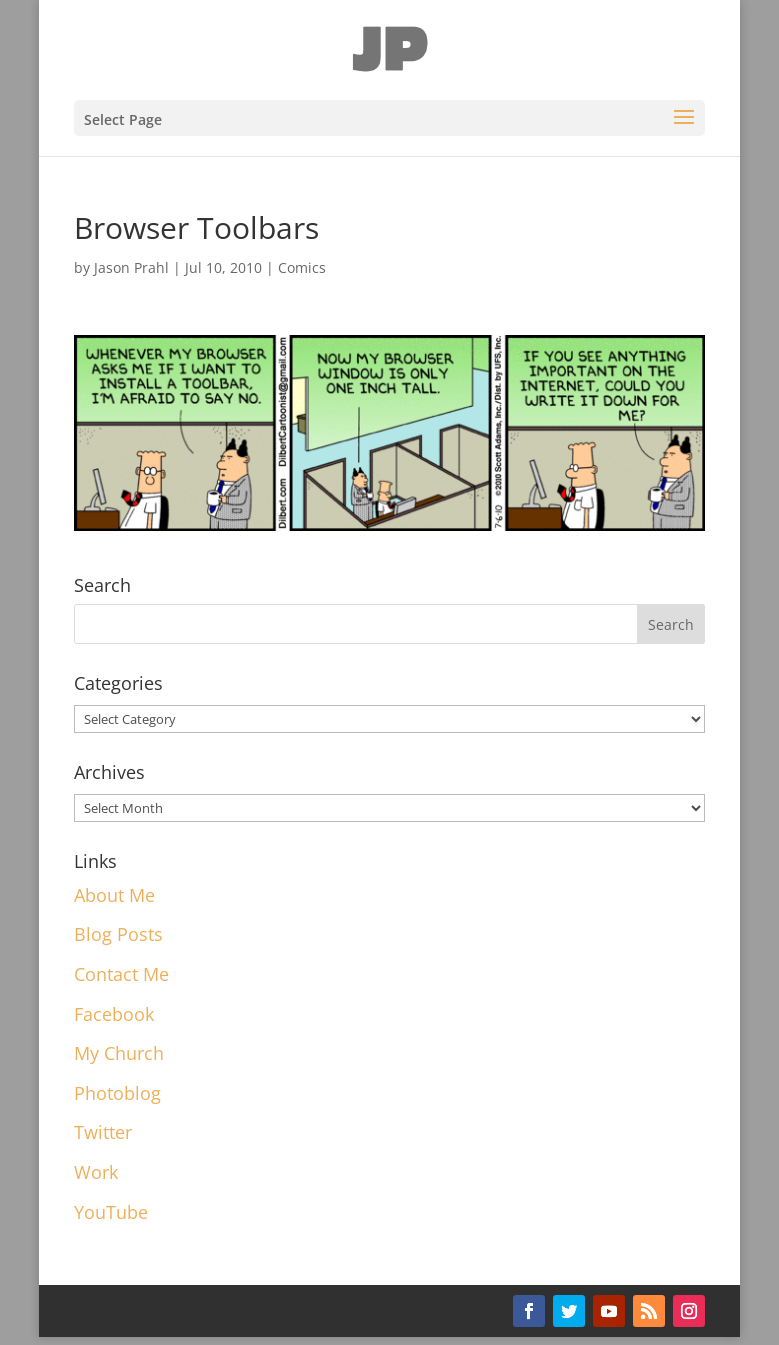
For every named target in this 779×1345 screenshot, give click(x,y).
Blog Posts (118, 934)
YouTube (111, 1212)
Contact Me (121, 974)
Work (96, 1172)
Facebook (114, 1014)
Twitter (103, 1132)
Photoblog (117, 1093)
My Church (119, 1053)
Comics (302, 267)
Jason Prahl (131, 267)
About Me (114, 895)
